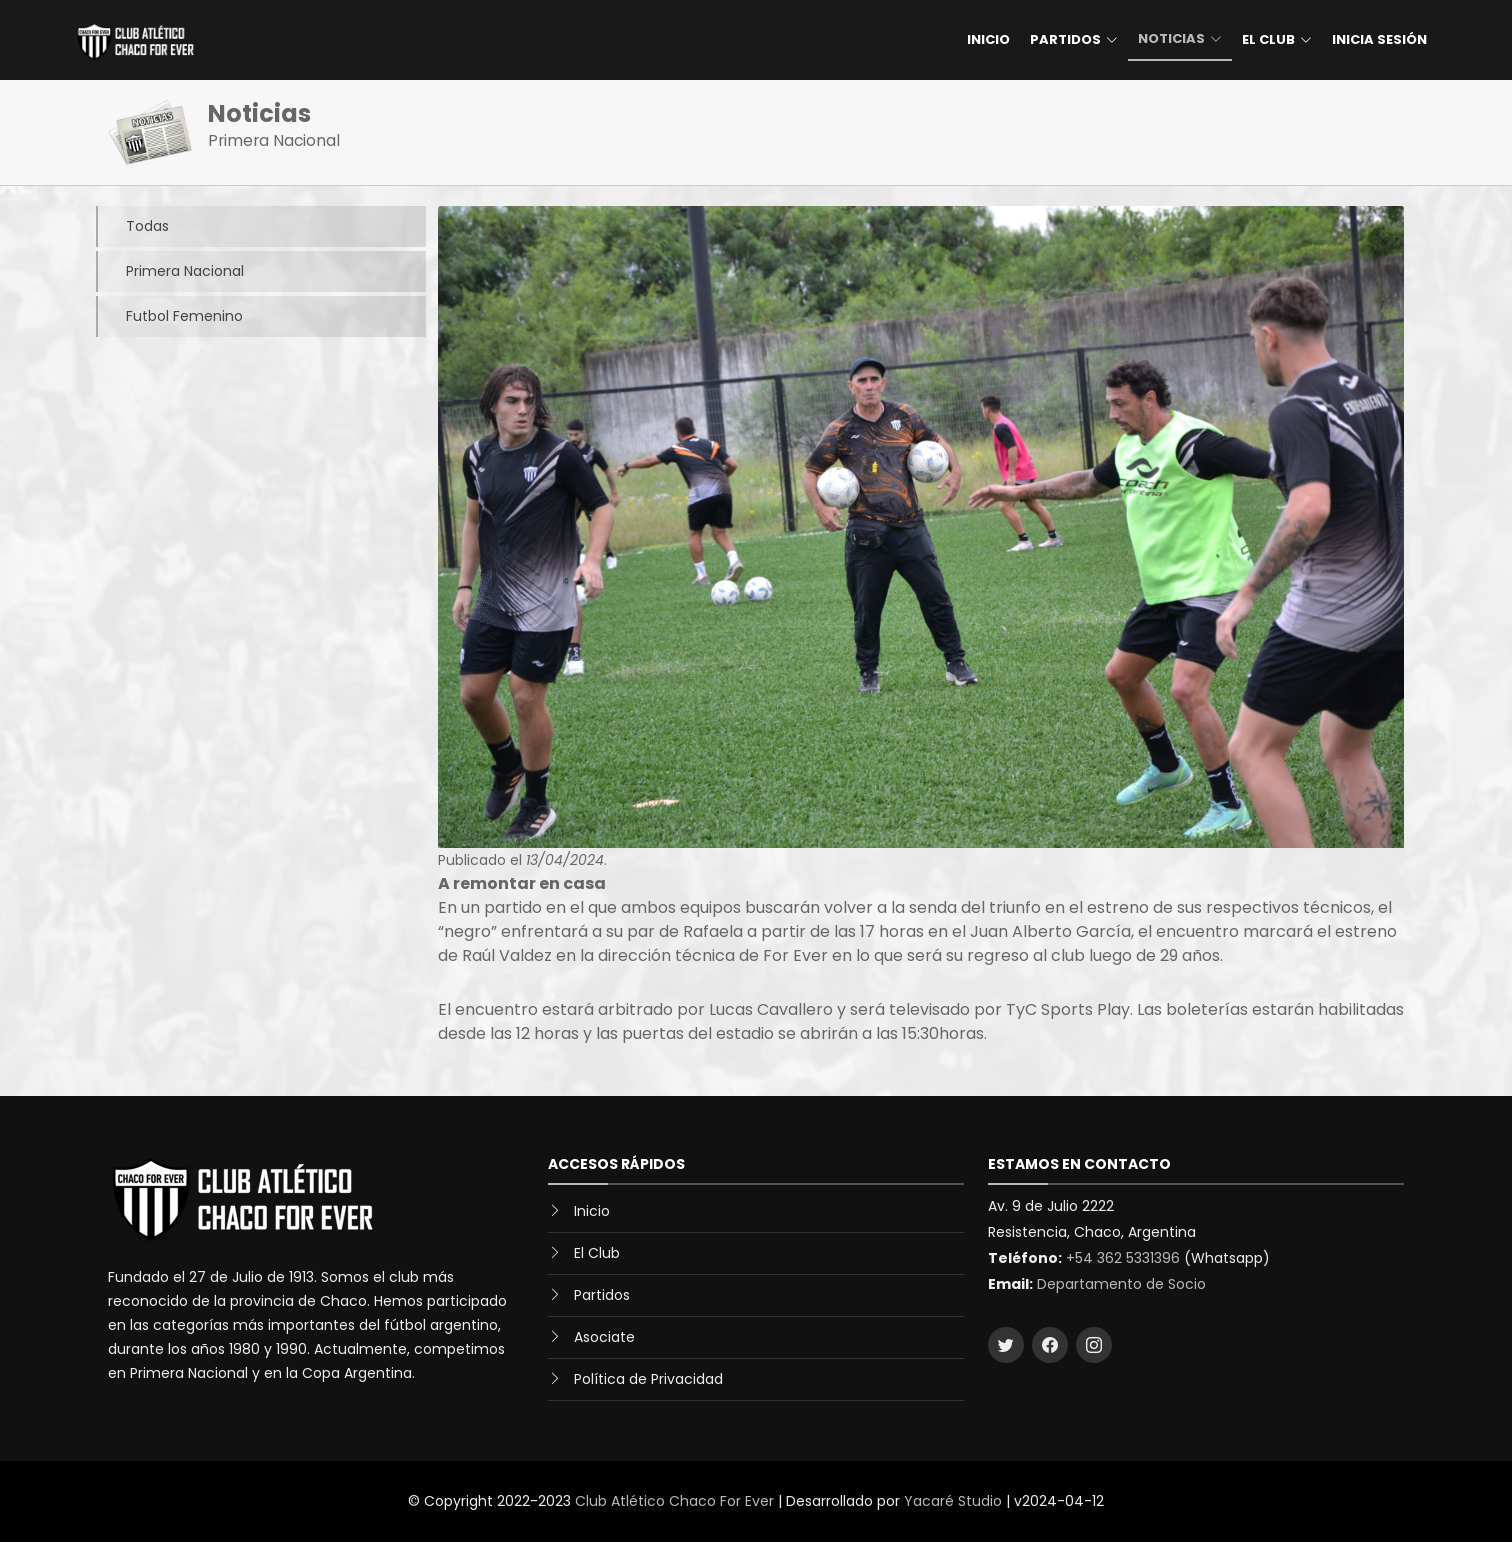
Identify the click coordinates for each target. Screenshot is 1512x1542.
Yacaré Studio (953, 1501)
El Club (597, 1253)
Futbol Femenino (169, 316)
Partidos (602, 1295)
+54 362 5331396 (1123, 1258)
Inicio (988, 39)
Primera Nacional (170, 271)
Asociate (604, 1337)
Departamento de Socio (1121, 1284)
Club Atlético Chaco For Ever (674, 1501)
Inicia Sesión (1379, 39)
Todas (132, 226)
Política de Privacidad (648, 1379)
